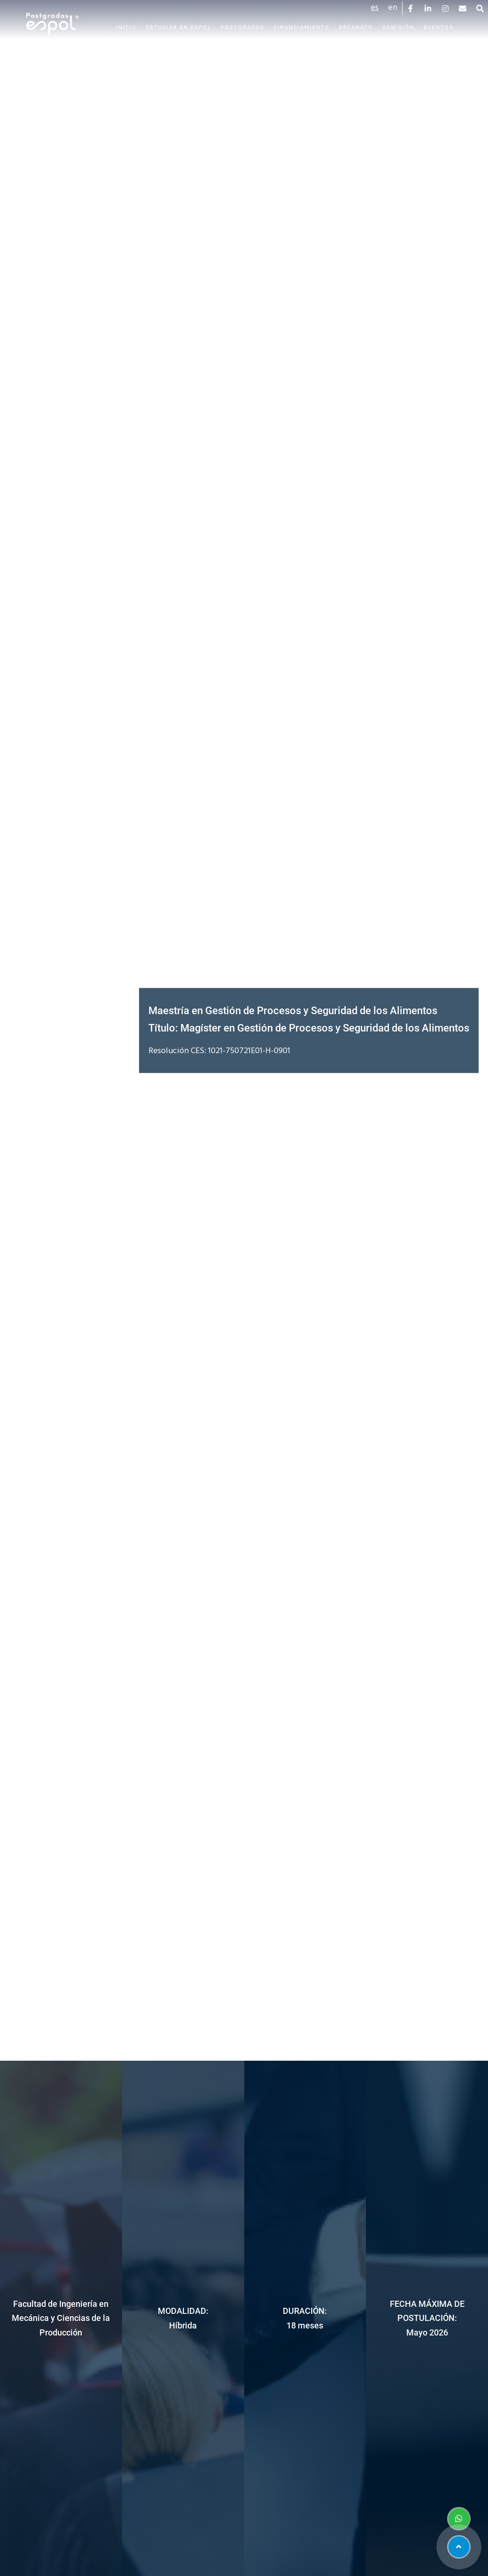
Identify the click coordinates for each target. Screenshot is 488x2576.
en (392, 8)
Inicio (126, 27)
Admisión (398, 27)
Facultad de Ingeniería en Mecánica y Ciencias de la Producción (61, 2318)
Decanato (356, 27)
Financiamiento (302, 27)
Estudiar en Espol (178, 27)
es (375, 8)
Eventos (439, 27)
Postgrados (242, 27)
